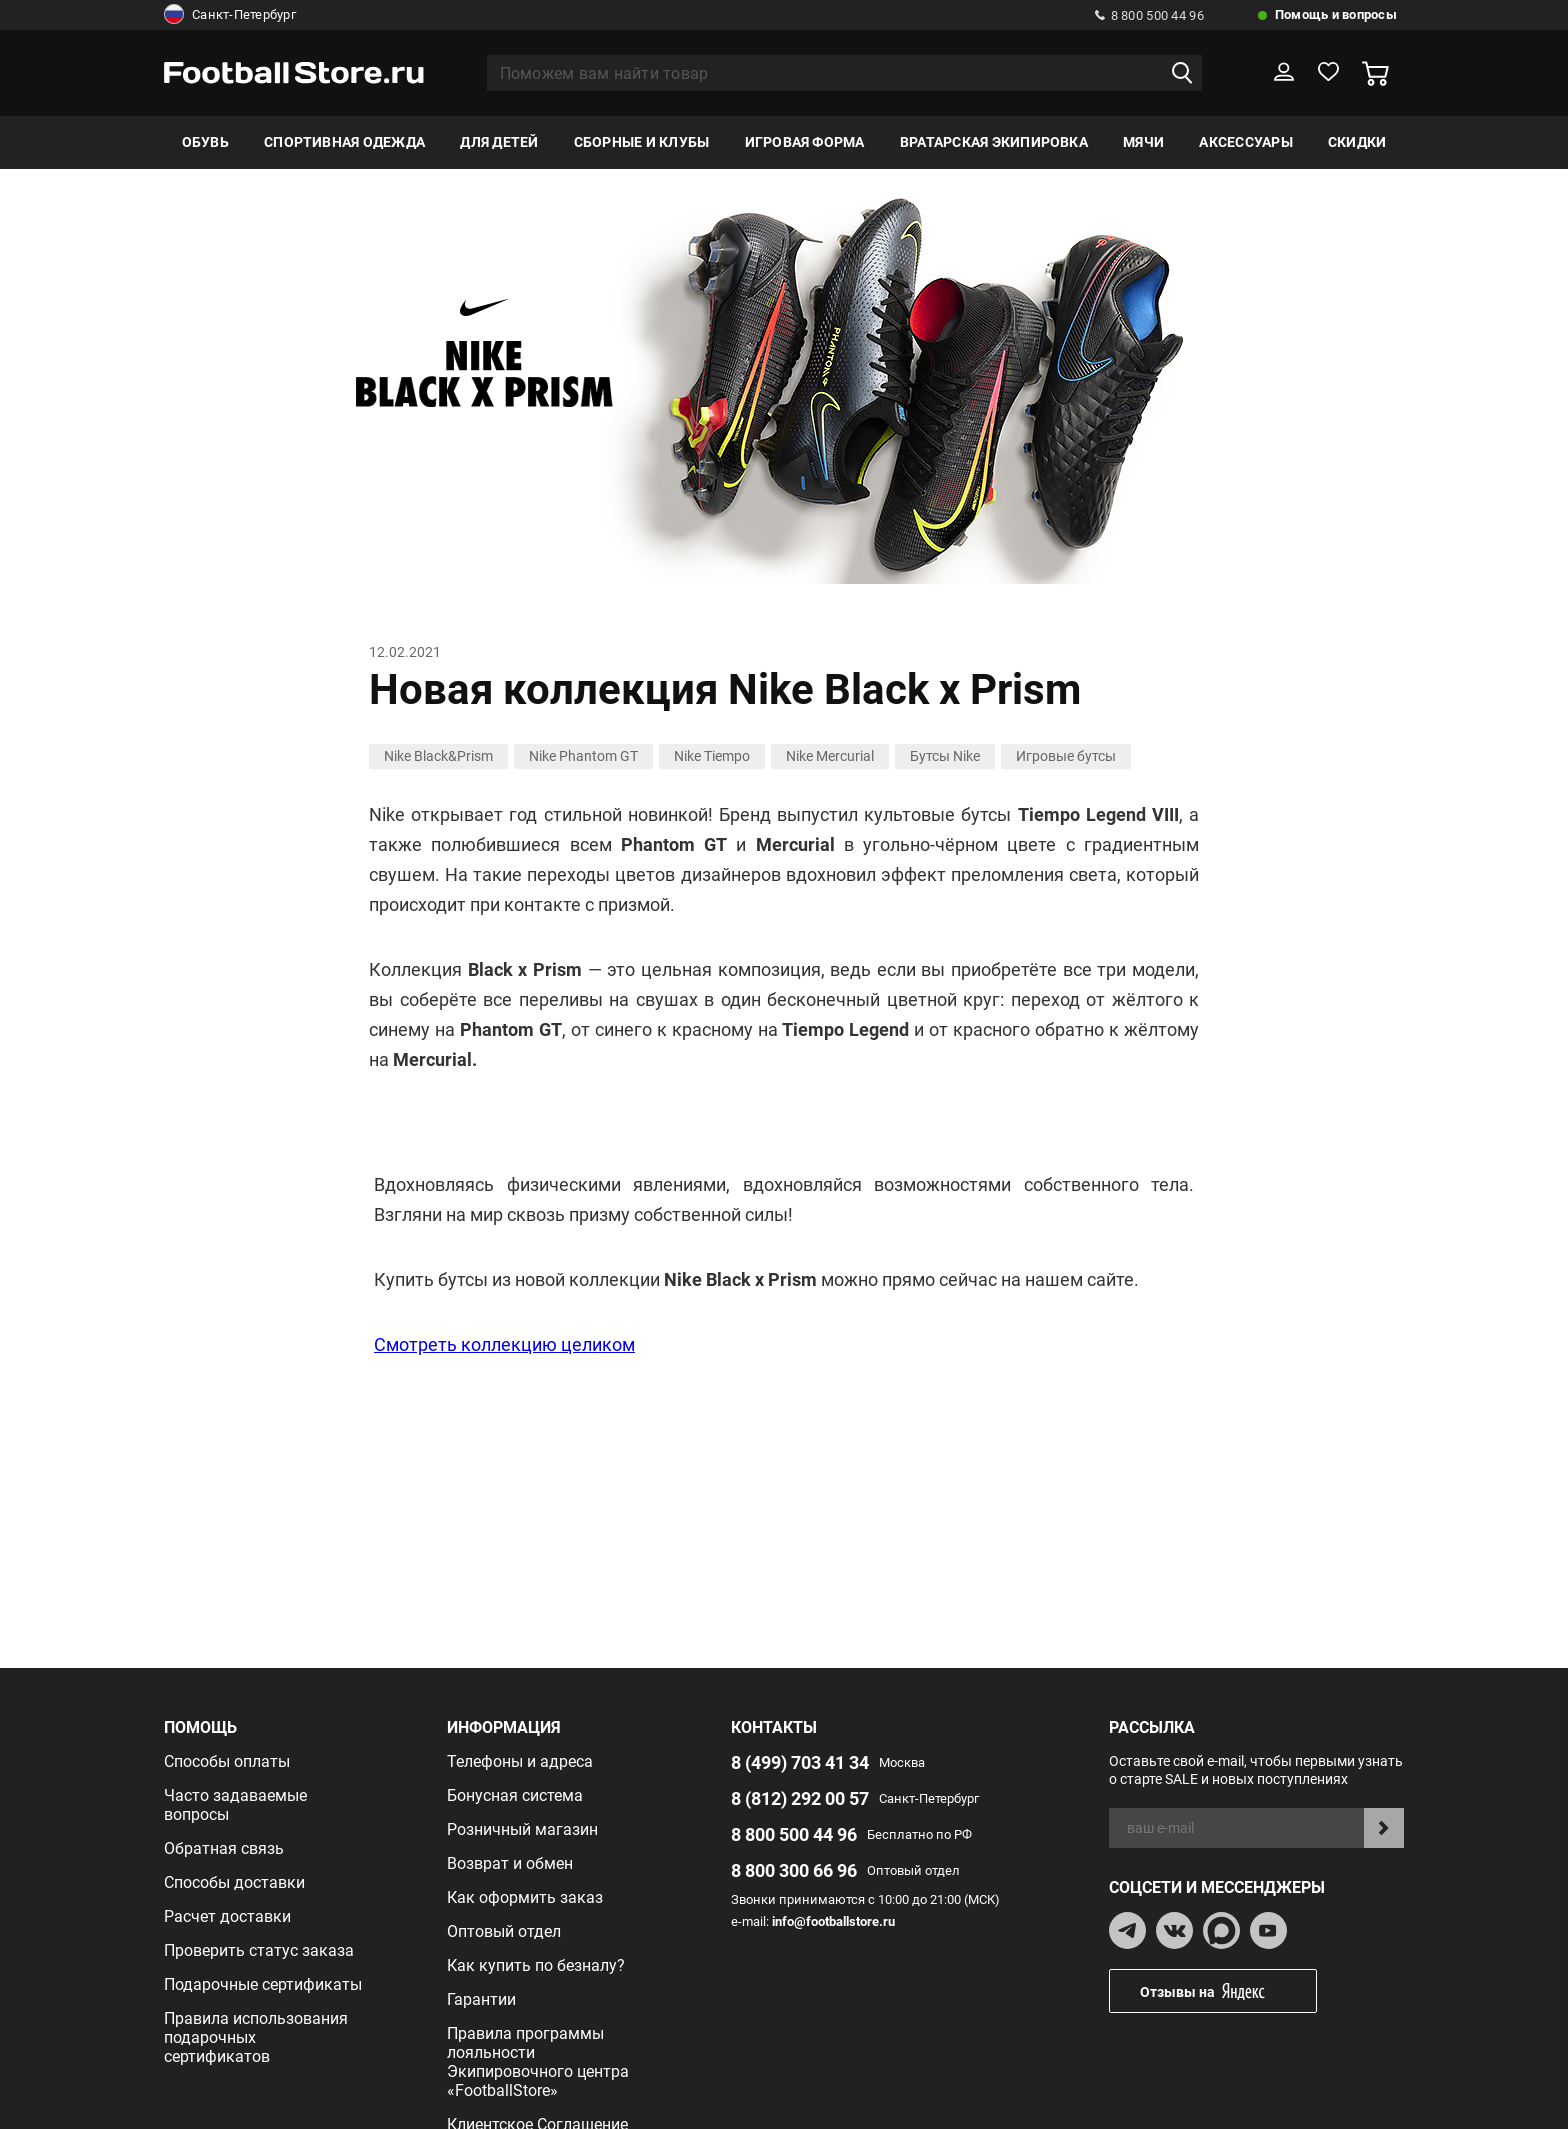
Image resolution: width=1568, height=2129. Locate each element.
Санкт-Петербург (230, 15)
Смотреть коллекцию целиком (504, 1344)
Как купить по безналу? (536, 1965)
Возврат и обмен (510, 1863)
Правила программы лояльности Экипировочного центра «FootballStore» (538, 2062)
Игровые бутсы (1066, 756)
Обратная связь (224, 1848)
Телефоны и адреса (520, 1761)
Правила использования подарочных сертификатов (256, 2037)
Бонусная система (515, 1795)
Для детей (499, 142)
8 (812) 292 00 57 (800, 1798)
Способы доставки (234, 1882)
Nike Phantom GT (583, 756)
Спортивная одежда (344, 142)
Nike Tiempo (712, 756)
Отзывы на (1228, 1991)
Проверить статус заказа (259, 1950)
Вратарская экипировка (994, 142)
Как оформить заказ (525, 1897)
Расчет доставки (227, 1916)
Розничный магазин (522, 1829)
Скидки (1357, 142)
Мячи (1143, 142)
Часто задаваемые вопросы (235, 1805)
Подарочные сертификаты (263, 1984)
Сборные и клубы (642, 142)
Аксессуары (1245, 142)
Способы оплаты (227, 1761)
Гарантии (481, 1999)
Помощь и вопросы (1336, 14)
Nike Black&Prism (438, 756)
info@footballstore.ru (833, 1921)
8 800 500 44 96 (1149, 15)
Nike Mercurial (830, 756)
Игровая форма (805, 142)
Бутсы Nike (945, 756)
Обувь (205, 142)
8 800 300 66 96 (794, 1870)
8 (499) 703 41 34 (800, 1762)
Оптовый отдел (504, 1931)
